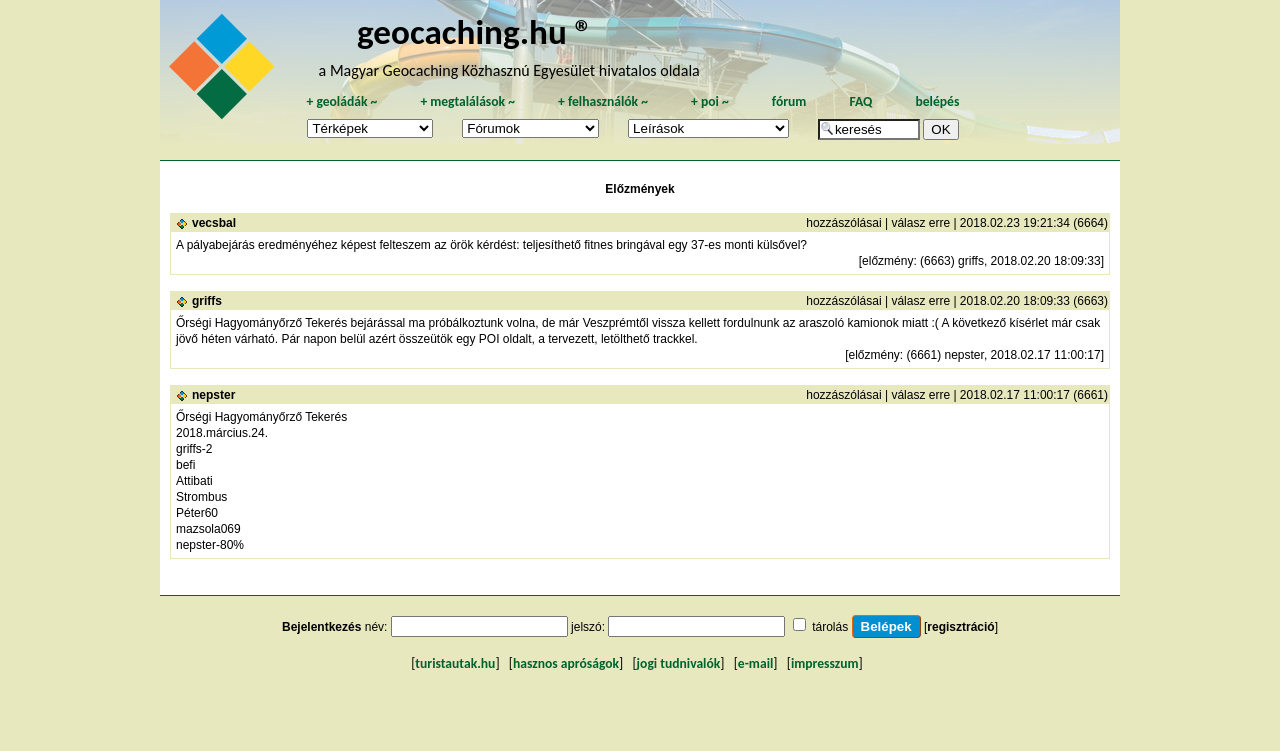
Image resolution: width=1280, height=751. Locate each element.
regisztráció (960, 627)
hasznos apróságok (566, 663)
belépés (937, 101)
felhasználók (603, 101)
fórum (789, 101)
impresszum (825, 663)
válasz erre (920, 223)
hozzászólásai (843, 223)
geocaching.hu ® (475, 31)
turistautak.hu (455, 663)
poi (710, 101)
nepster (213, 395)
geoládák (341, 101)
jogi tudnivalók (679, 663)
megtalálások (467, 101)
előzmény (887, 261)
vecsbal (214, 223)
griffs (207, 301)
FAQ (860, 101)
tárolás (830, 627)
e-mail (755, 663)
